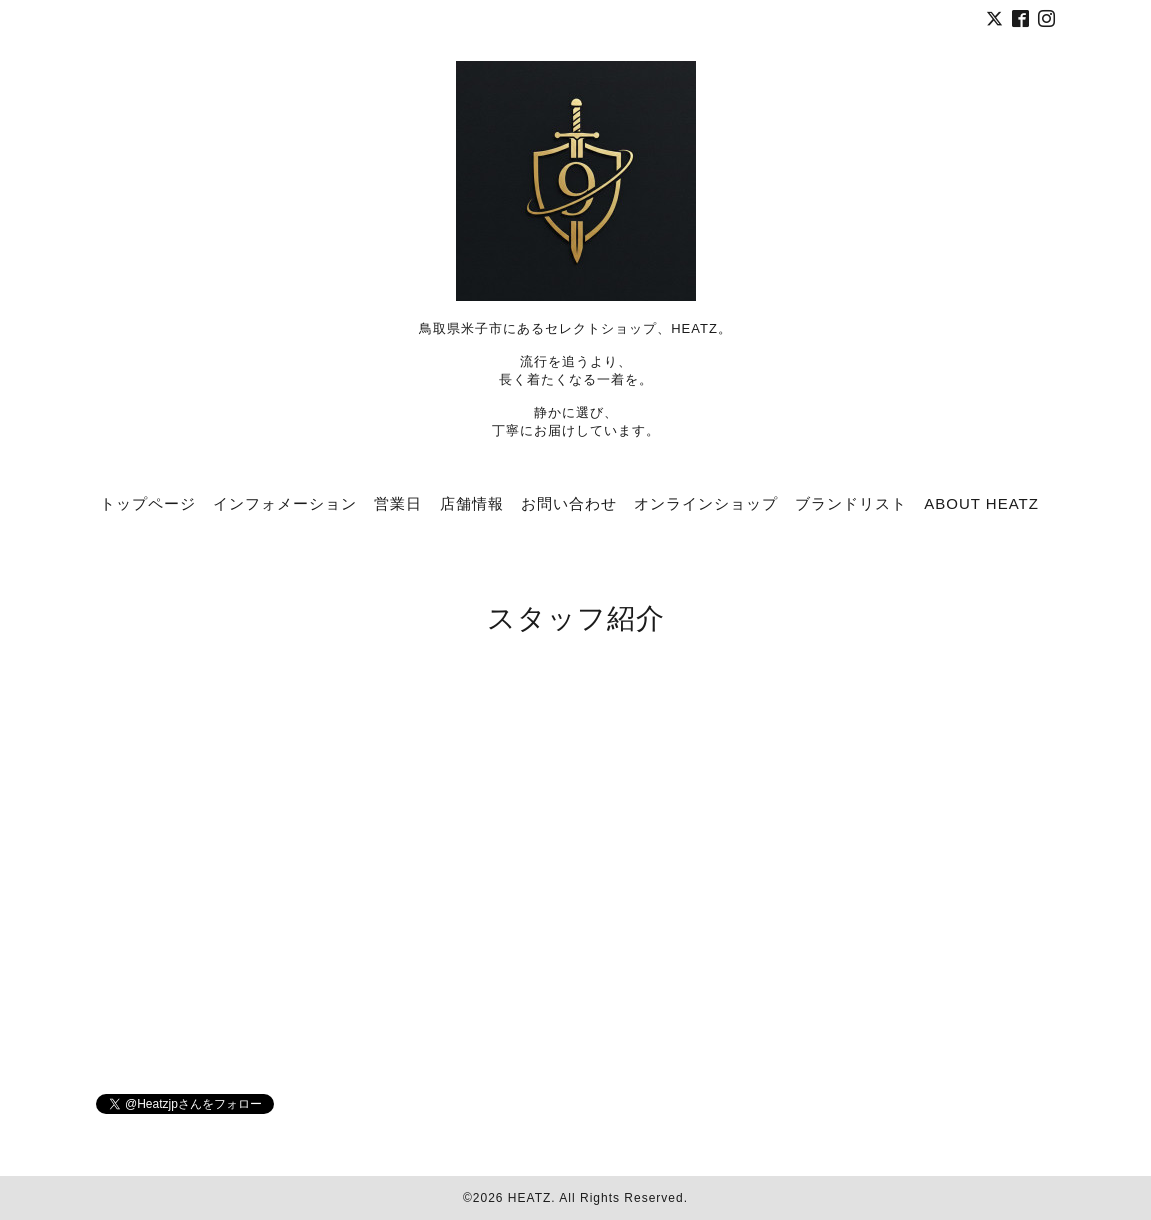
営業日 (398, 503)
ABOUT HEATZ (981, 503)
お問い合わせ (569, 503)
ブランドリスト (851, 503)
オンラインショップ (706, 503)
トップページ (148, 503)
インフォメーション (285, 503)
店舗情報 (472, 503)
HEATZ (529, 1198)
